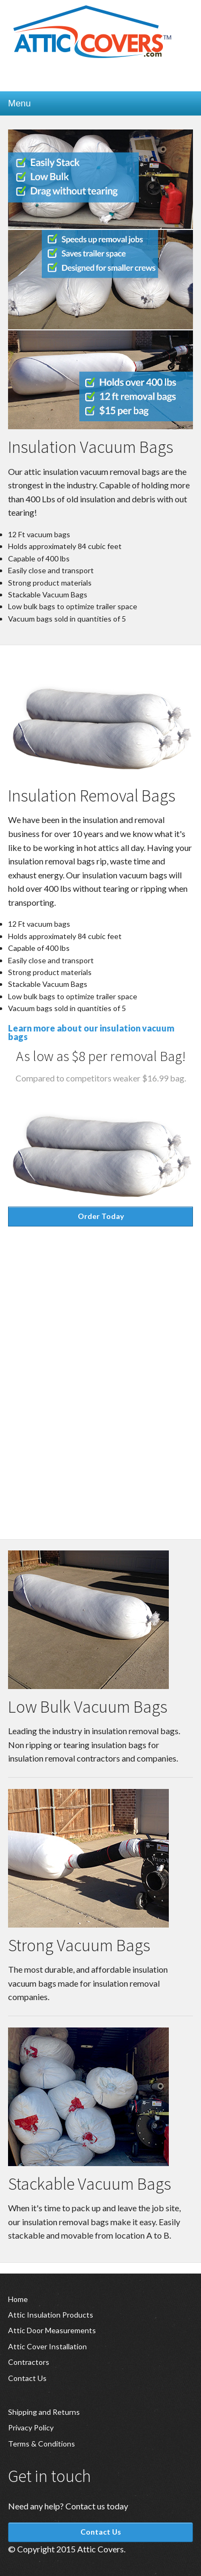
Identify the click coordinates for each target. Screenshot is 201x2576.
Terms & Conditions (41, 2443)
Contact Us (27, 2378)
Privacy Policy (31, 2427)
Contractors (28, 2361)
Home (18, 2299)
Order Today (101, 1216)
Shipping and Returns (44, 2411)
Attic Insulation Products (50, 2314)
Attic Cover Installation (47, 2346)
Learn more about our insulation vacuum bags (91, 1032)
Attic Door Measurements (52, 2330)
